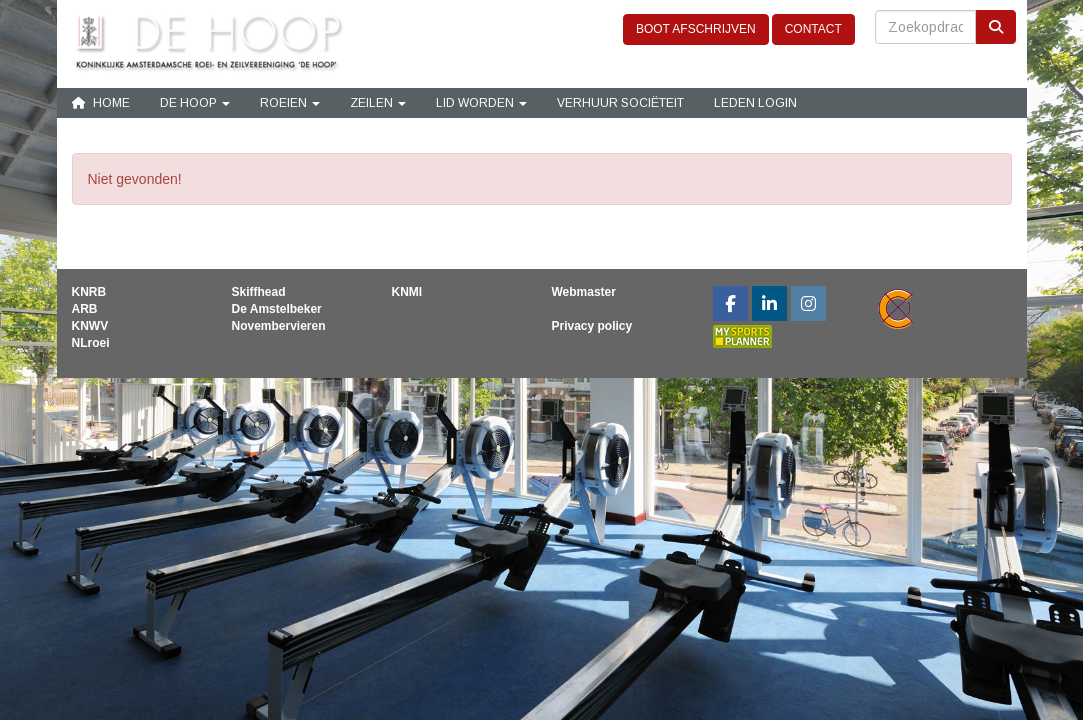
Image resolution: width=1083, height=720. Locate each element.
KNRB (89, 292)
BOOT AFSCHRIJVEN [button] (696, 29)
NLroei (91, 343)
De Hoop (195, 103)
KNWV (90, 326)
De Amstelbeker (276, 309)
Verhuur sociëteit (620, 103)
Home (101, 103)
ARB (85, 309)
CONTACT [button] (813, 29)
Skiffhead (258, 292)
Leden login (755, 103)
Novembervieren (278, 326)
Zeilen (378, 103)
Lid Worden (481, 103)
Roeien (290, 103)
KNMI (406, 292)
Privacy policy (591, 326)
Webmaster (583, 292)
